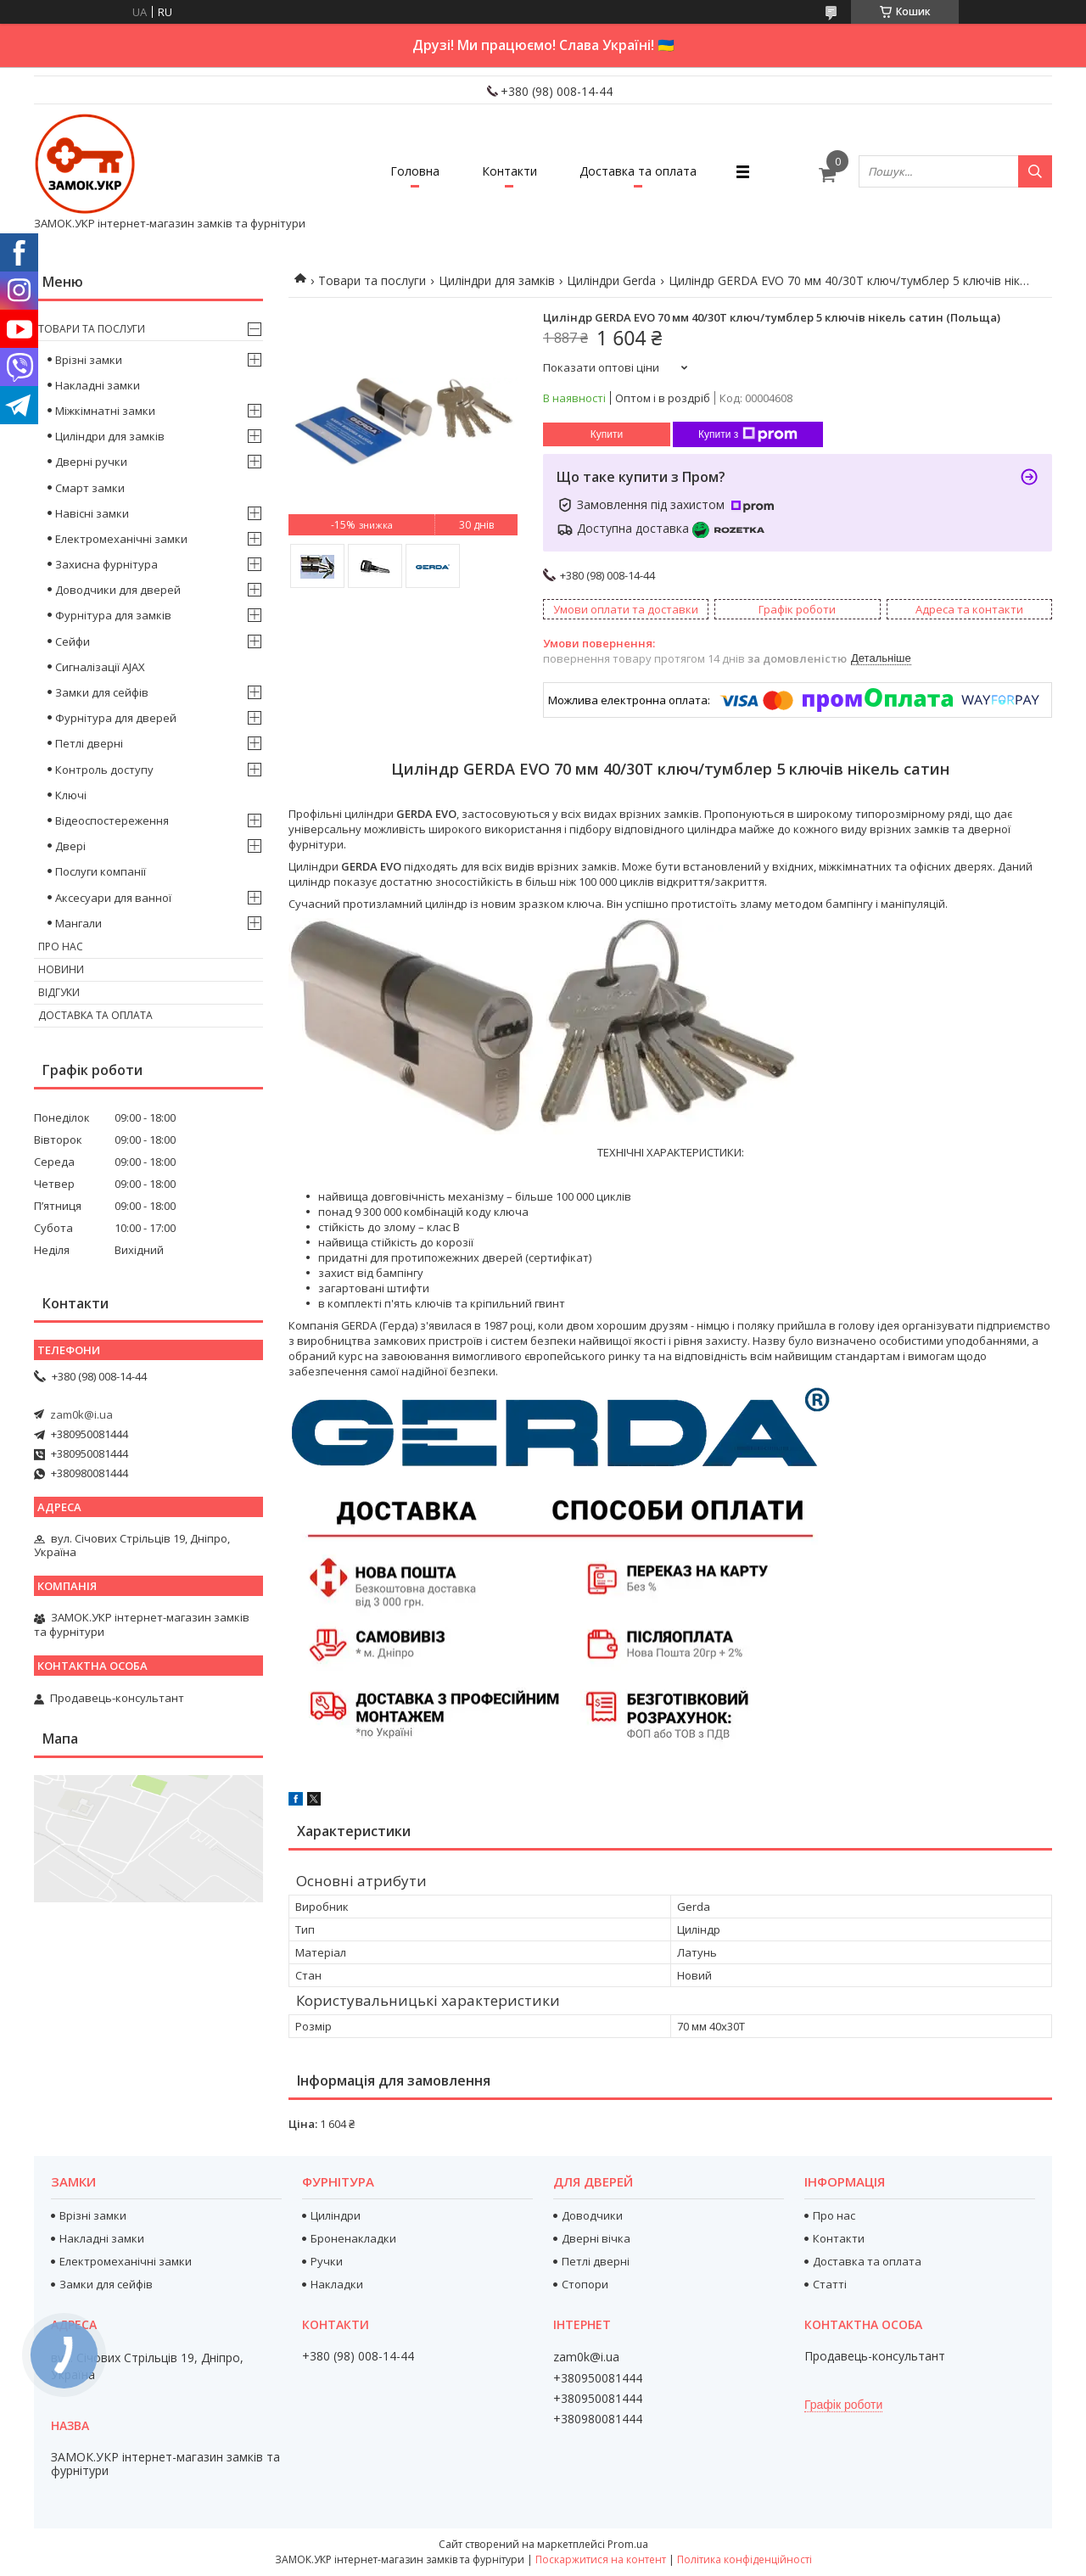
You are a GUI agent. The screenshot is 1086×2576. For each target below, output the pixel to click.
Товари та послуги (372, 280)
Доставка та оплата (638, 171)
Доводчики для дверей (118, 589)
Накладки (337, 2284)
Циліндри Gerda (611, 280)
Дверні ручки (91, 461)
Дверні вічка (596, 2238)
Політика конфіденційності (744, 2559)
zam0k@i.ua (81, 1414)
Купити (607, 434)
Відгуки (59, 992)
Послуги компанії (100, 871)
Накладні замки (97, 385)
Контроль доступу (104, 769)
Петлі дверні (89, 743)
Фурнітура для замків (113, 615)
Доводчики (592, 2215)
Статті (830, 2284)
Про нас (60, 946)
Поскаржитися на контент (600, 2559)
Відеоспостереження (112, 820)
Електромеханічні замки (121, 538)
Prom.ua (627, 2544)
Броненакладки (353, 2238)
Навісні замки (92, 513)
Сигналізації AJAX (100, 667)
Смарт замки (90, 488)
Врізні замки (88, 359)
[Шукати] (1035, 171)
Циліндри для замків (497, 280)
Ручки (327, 2261)
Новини (61, 969)
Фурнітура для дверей (115, 717)
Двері (70, 846)
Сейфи (72, 641)
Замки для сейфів (101, 692)
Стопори (585, 2284)
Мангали (78, 923)
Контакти (509, 171)
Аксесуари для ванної (113, 897)
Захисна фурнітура (106, 564)
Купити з (748, 434)
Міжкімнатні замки (105, 410)
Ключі (71, 795)
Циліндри (336, 2215)
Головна (414, 171)
